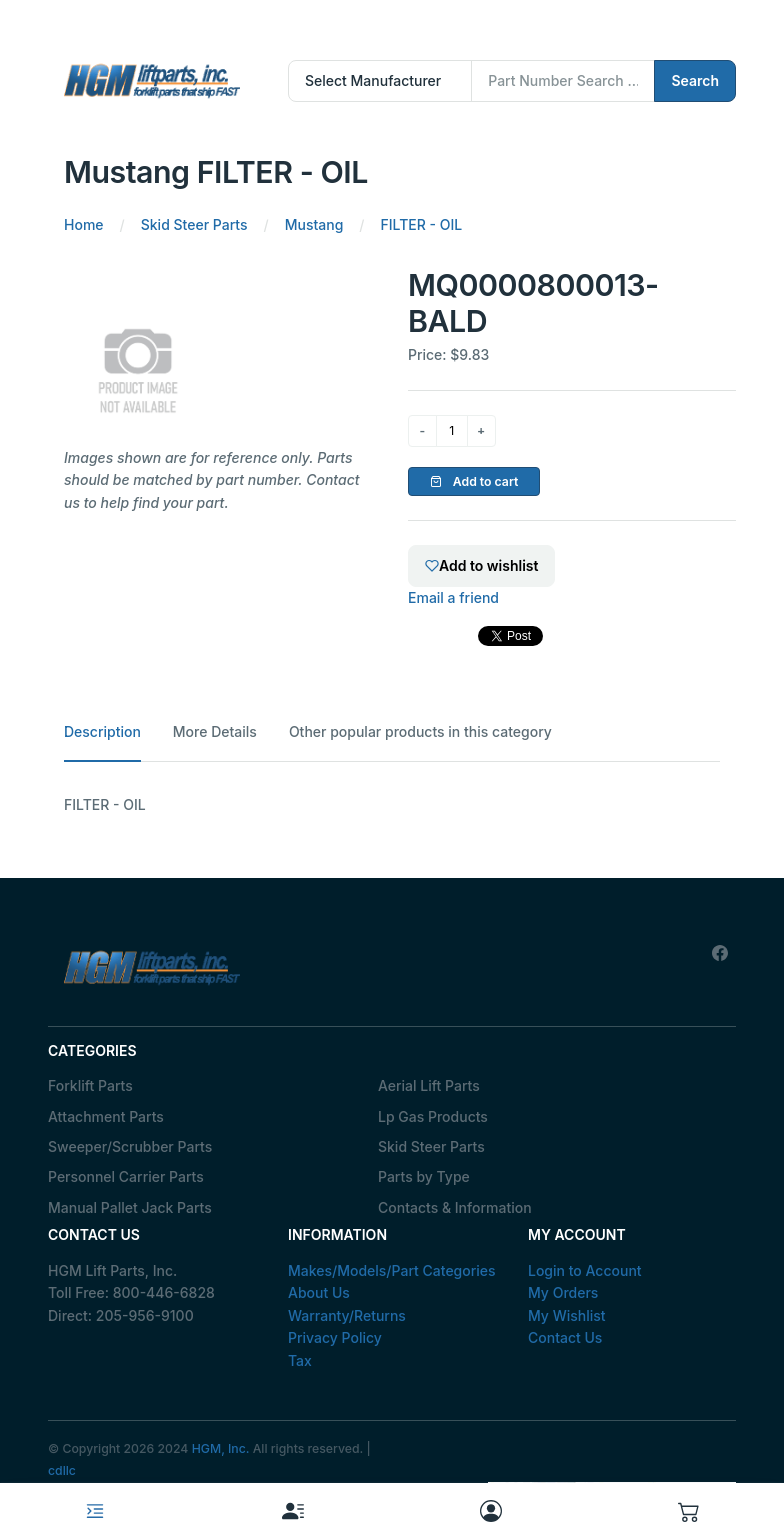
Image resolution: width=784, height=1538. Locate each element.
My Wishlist (567, 1315)
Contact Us (565, 1337)
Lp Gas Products (433, 1116)
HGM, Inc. (221, 1448)
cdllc (62, 1470)
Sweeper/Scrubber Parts (130, 1146)
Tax (300, 1360)
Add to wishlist (481, 565)
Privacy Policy (335, 1337)
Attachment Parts (106, 1116)
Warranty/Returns (347, 1315)
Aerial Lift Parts (429, 1085)
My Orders (563, 1292)
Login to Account (585, 1270)
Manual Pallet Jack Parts (130, 1207)
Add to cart (474, 481)
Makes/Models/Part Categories (392, 1270)
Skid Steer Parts (431, 1146)
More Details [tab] (215, 731)
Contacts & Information (455, 1207)
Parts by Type (424, 1176)
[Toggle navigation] (95, 1511)
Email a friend (453, 597)
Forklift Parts (90, 1085)
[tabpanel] (392, 805)
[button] (689, 1510)
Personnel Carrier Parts (126, 1176)
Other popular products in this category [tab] (420, 731)
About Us (319, 1292)
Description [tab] (102, 731)
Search (695, 80)
